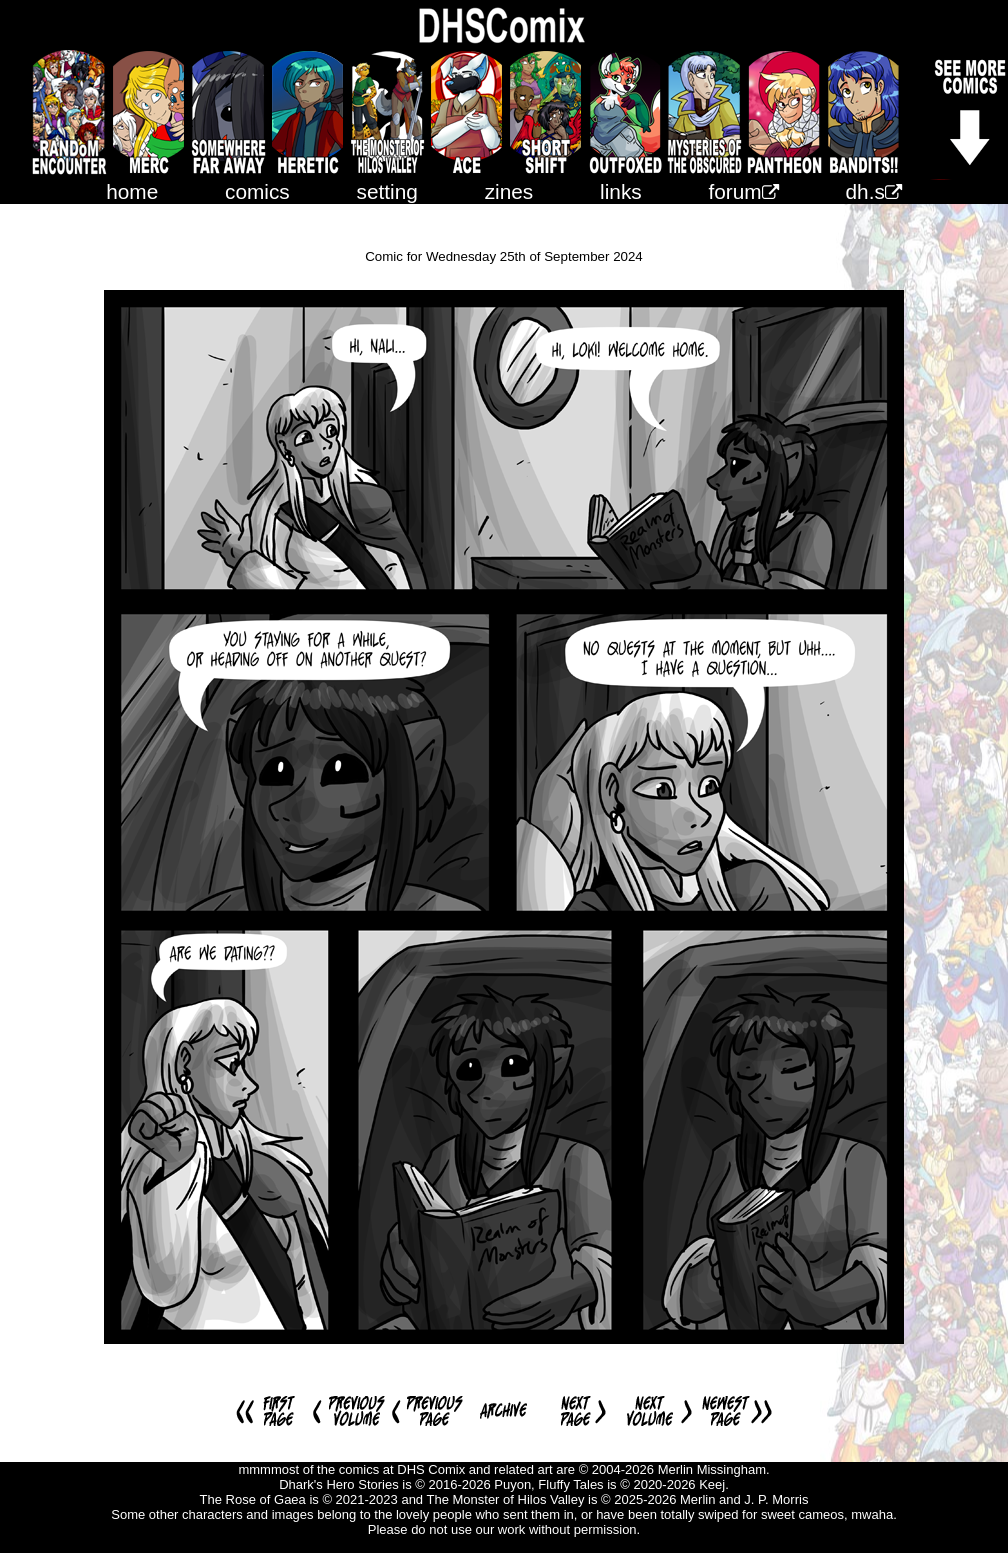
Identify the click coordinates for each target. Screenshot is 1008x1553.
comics (257, 191)
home (132, 191)
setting (387, 191)
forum (744, 191)
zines (509, 191)
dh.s (874, 191)
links (621, 191)
